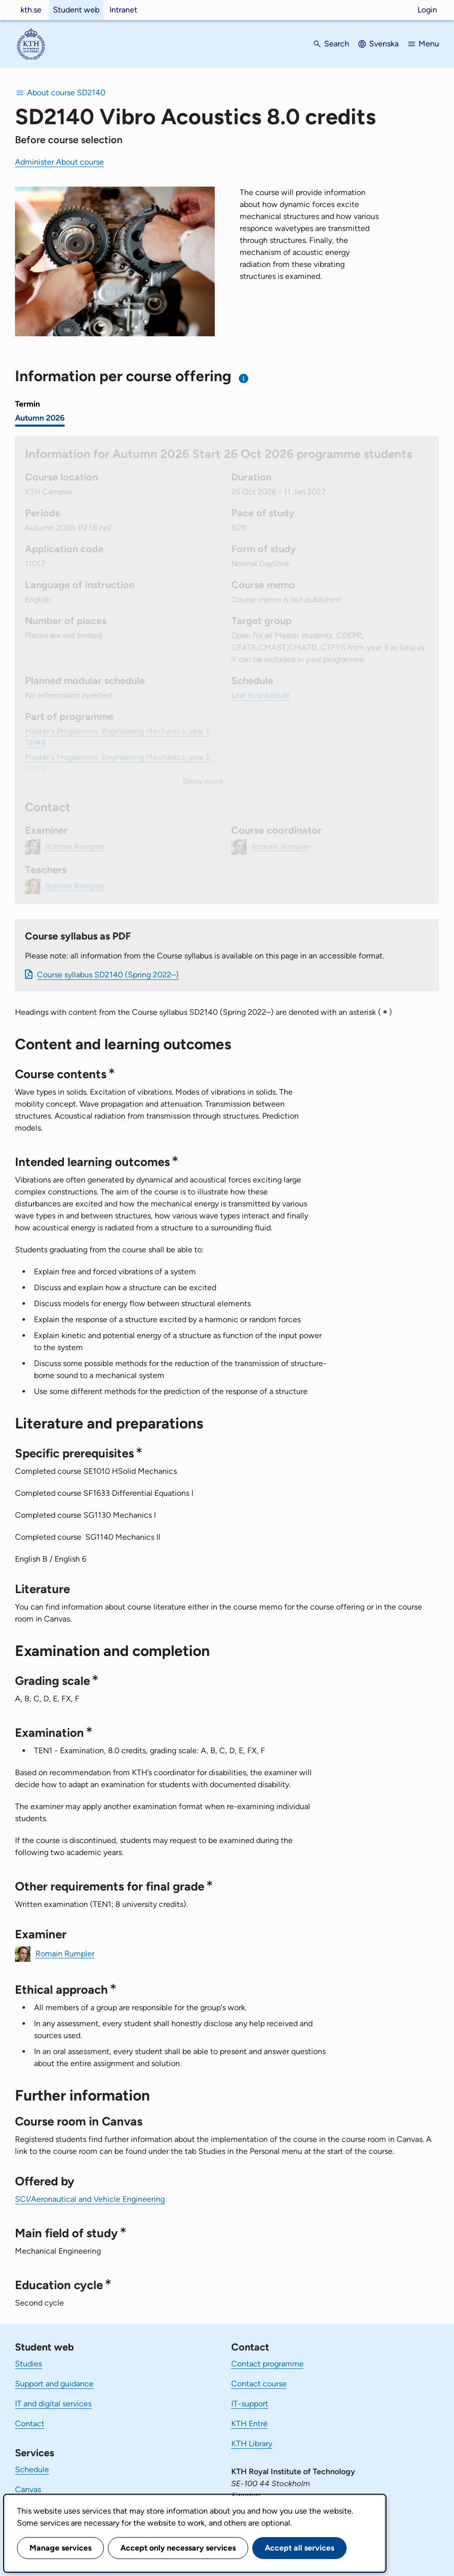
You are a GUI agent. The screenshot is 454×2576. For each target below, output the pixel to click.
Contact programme (267, 2363)
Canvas (28, 2489)
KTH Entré (249, 2423)
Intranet (123, 9)
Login (427, 9)
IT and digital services (53, 2403)
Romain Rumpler (64, 1953)
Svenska (384, 43)
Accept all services (299, 2548)
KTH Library (251, 2443)
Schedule (32, 2469)
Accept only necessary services (178, 2548)
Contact (29, 2423)
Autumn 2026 (39, 418)
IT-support (249, 2403)
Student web (76, 9)
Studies (28, 2363)
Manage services (60, 2548)
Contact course (259, 2383)
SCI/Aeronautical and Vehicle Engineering (90, 2199)
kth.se (30, 9)
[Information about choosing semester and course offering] (244, 378)
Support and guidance (54, 2383)
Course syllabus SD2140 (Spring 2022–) (108, 974)
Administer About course (59, 162)
